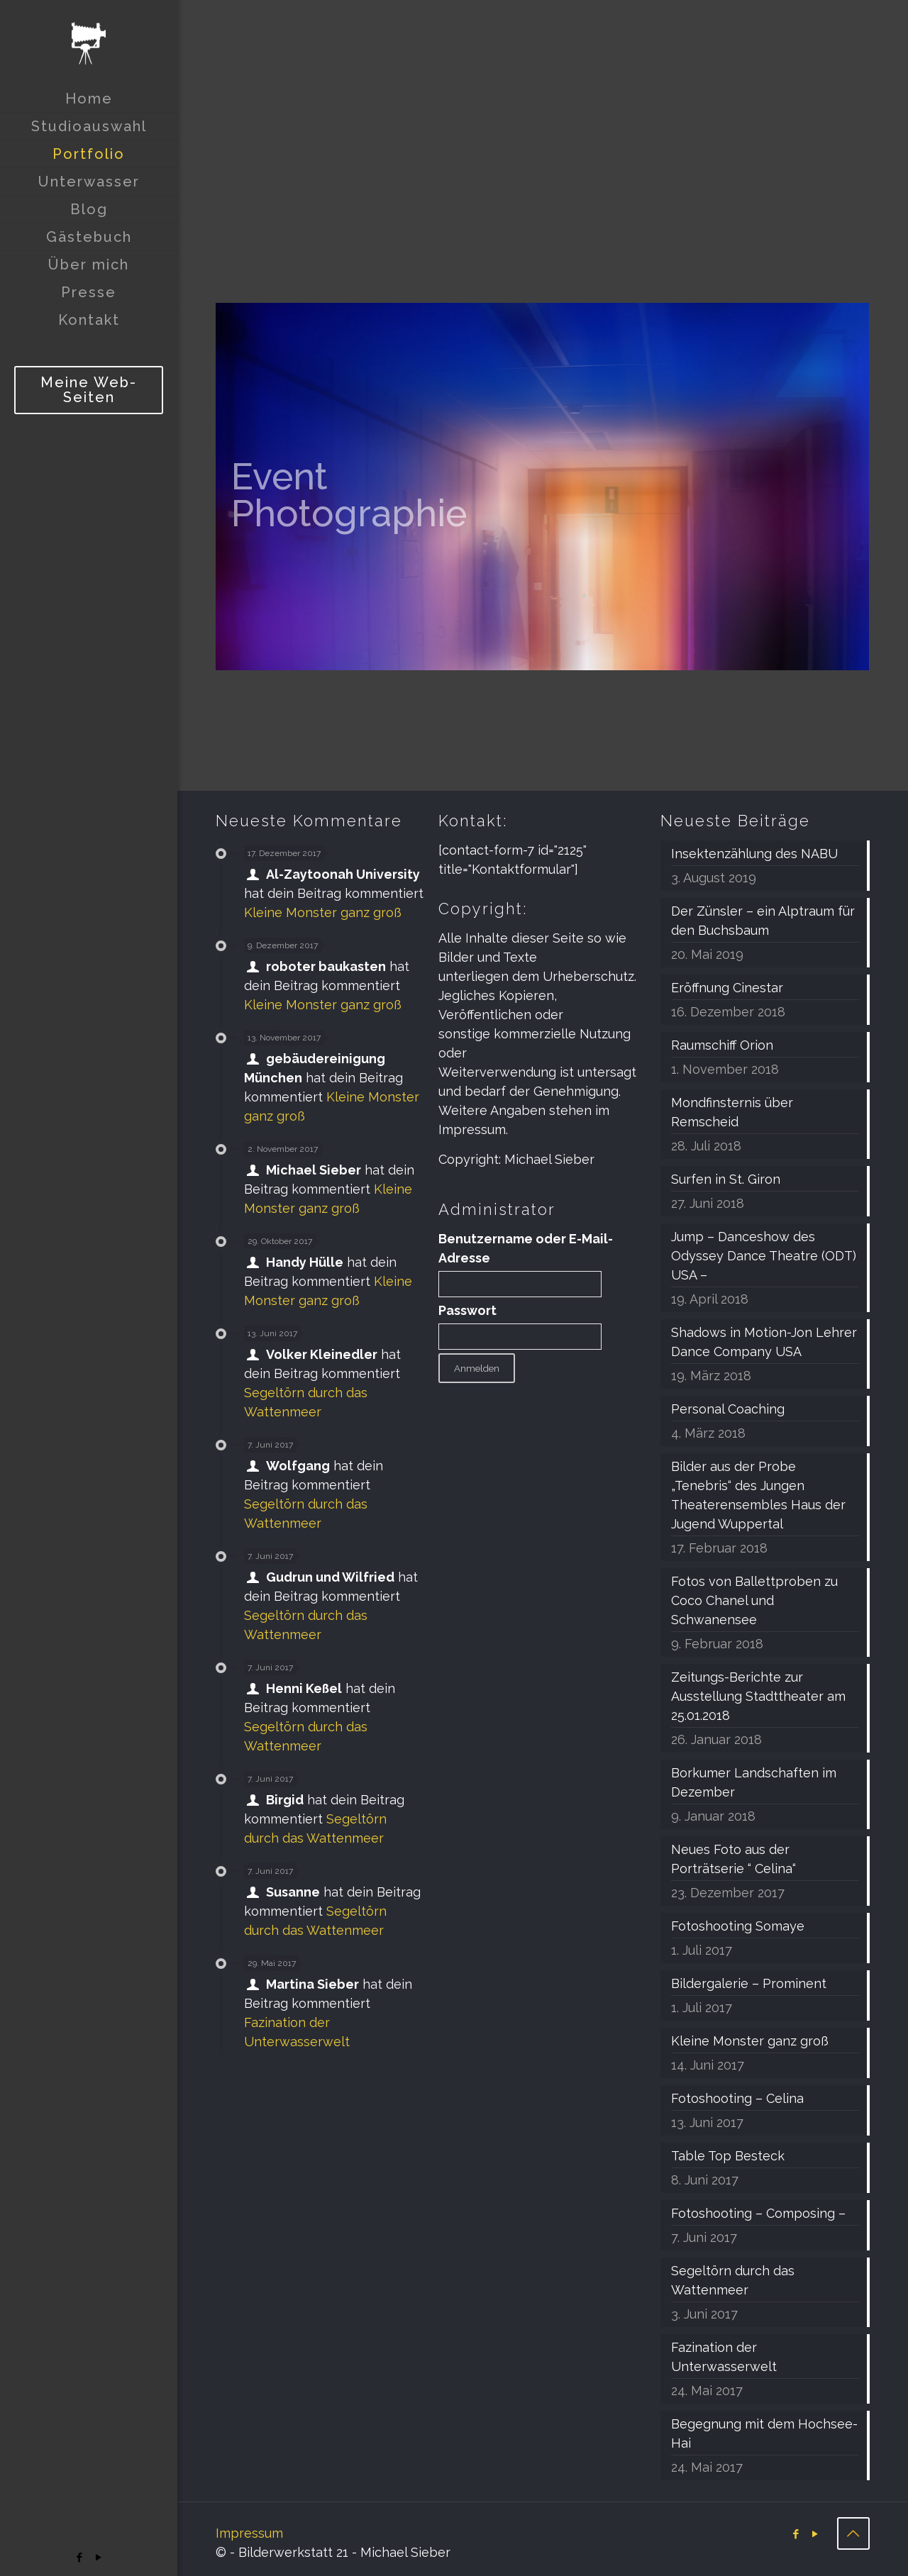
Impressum (249, 2533)
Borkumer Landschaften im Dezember (753, 1782)
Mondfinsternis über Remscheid (732, 1112)
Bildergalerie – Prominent (748, 1983)
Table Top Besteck (728, 2155)
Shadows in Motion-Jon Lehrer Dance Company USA (764, 1342)
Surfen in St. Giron (725, 1179)
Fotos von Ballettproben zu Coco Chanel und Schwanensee (754, 1600)
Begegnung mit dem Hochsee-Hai (764, 2433)
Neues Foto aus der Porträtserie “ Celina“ (733, 1859)
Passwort (467, 1310)
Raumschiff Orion (722, 1045)
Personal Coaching (728, 1408)
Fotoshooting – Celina (737, 2098)
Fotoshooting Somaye (737, 1926)
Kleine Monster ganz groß (323, 912)
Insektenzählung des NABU (754, 853)
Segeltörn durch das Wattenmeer (732, 2280)
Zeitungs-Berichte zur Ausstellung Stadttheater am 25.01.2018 (758, 1696)
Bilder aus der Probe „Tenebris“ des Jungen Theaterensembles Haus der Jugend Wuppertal (758, 1495)
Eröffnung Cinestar (727, 987)
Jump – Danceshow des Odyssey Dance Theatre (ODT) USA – (763, 1255)
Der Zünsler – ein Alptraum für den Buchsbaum (763, 921)
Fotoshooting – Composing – (758, 2213)
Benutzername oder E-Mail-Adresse (525, 1248)
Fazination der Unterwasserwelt (724, 2357)
